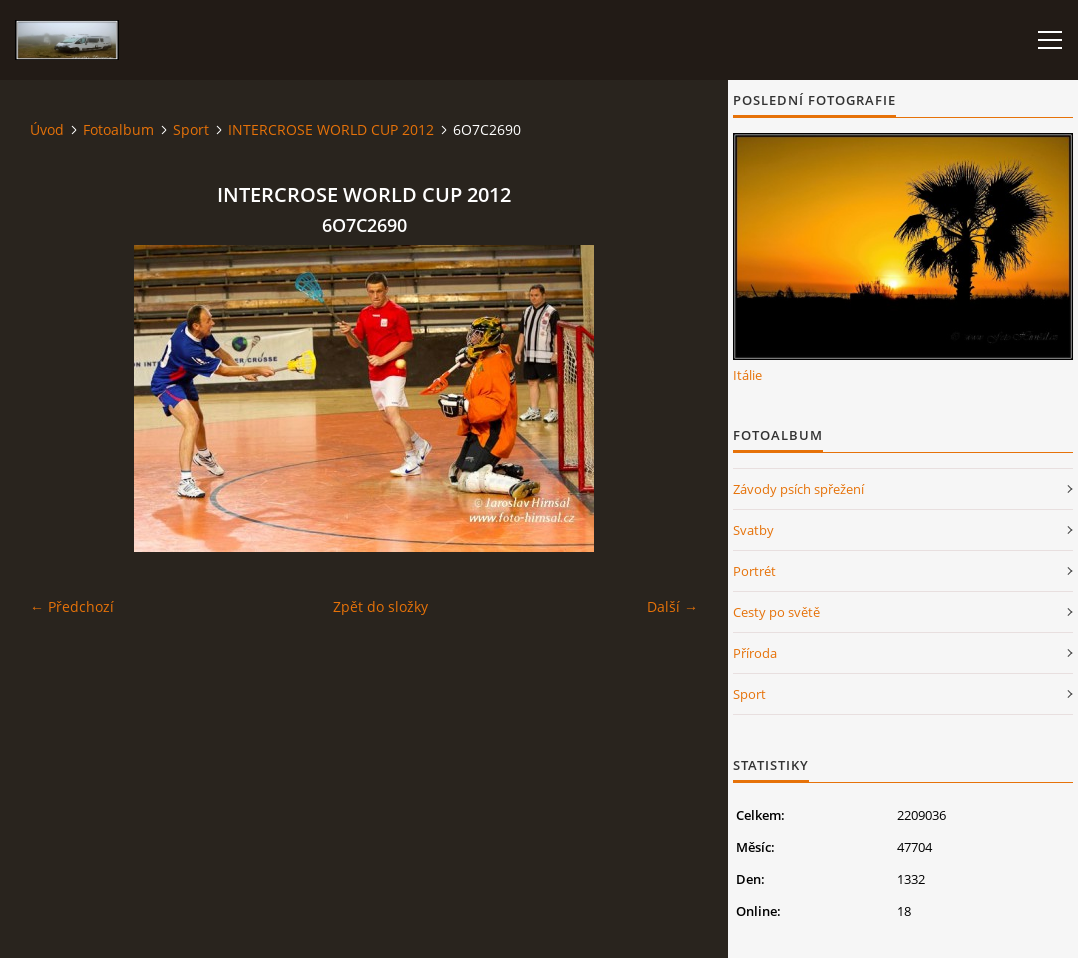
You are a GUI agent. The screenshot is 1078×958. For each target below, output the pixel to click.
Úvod (47, 129)
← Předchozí (72, 606)
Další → (672, 606)
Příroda (755, 653)
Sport (191, 129)
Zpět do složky (380, 606)
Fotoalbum (118, 129)
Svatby (753, 530)
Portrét (754, 571)
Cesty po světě (776, 612)
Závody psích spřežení (798, 489)
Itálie (747, 375)
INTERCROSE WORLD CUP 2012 (331, 129)
